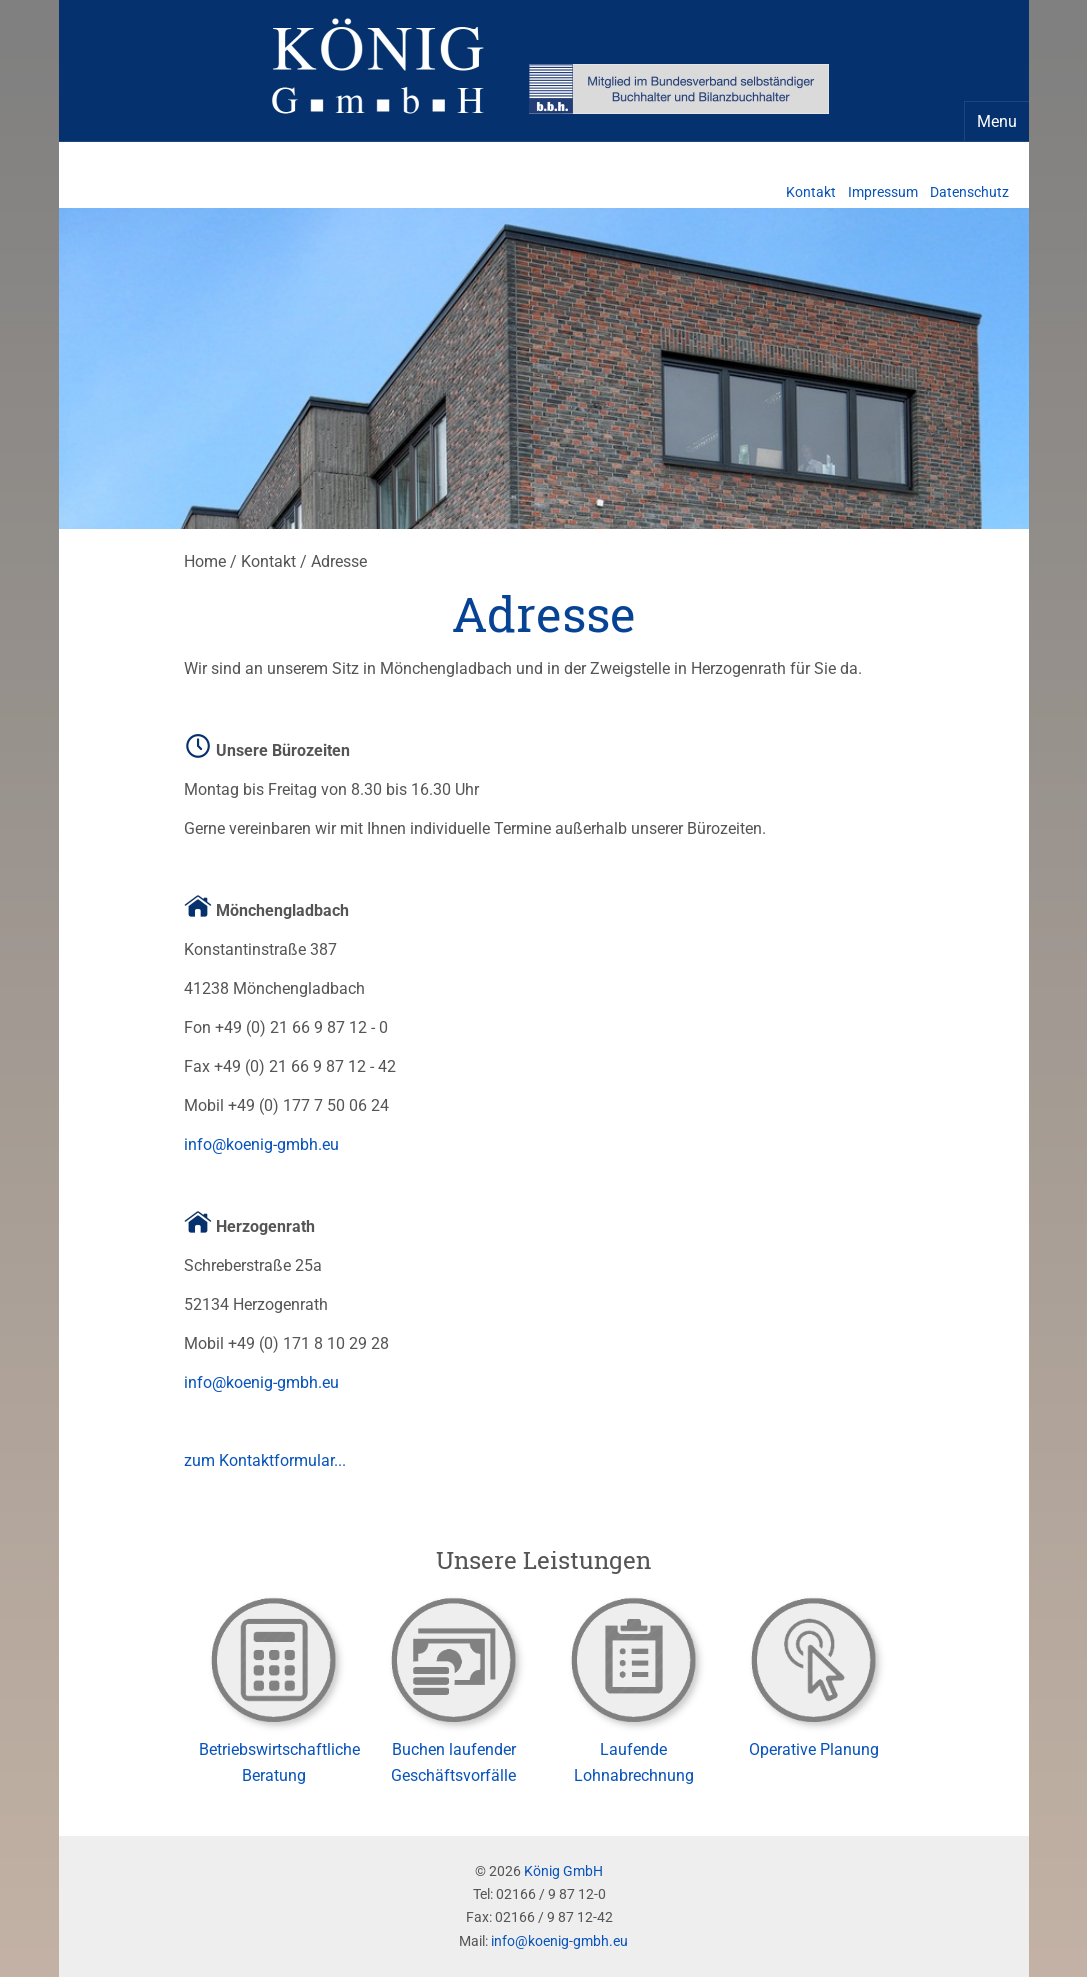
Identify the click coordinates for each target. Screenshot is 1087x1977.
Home (205, 561)
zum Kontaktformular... (265, 1460)
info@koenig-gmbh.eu (261, 1144)
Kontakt (811, 192)
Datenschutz (969, 192)
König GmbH (563, 1871)
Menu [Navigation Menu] (997, 121)
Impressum (883, 192)
